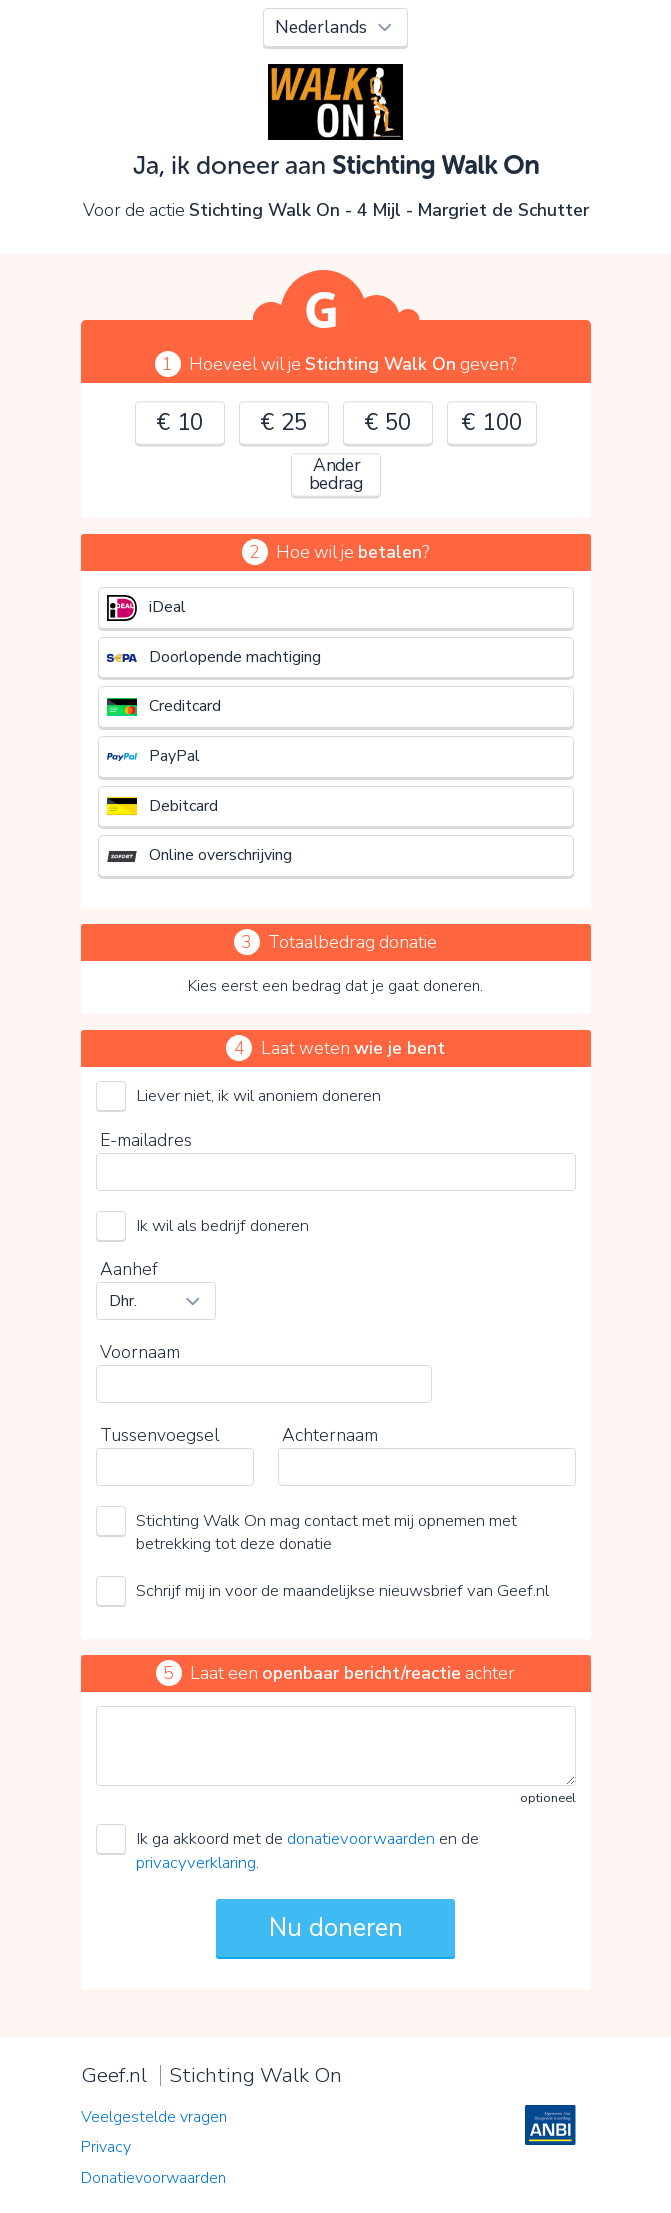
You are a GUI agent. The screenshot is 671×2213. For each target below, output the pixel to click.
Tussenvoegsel (159, 1435)
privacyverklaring (196, 1862)
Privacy (106, 2147)
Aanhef (129, 1269)
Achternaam (330, 1435)
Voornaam (140, 1352)
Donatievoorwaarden (153, 2178)
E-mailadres (146, 1140)
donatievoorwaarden (361, 1838)
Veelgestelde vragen (154, 2117)
